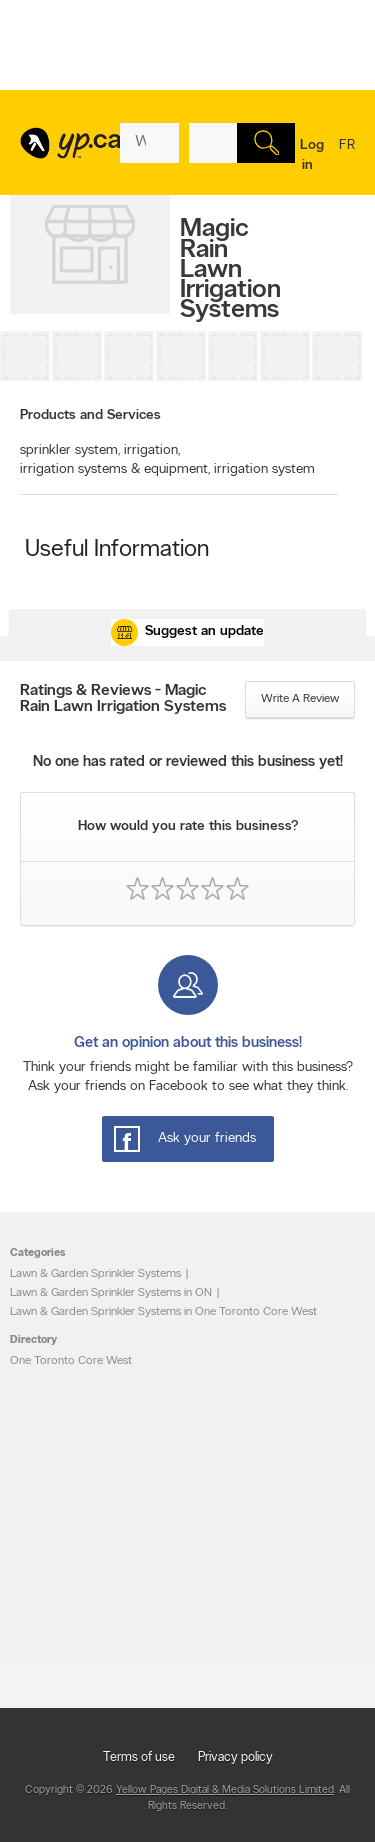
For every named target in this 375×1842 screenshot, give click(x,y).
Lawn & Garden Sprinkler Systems (95, 1274)
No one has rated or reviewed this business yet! (188, 762)
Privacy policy (235, 1757)
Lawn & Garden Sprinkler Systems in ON (111, 1293)
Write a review (300, 699)
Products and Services (90, 415)
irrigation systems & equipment (115, 469)
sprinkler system (70, 450)
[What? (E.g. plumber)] (149, 143)
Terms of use (139, 1757)
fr (347, 158)
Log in (312, 155)
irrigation (152, 450)
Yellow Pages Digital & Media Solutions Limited (225, 1790)
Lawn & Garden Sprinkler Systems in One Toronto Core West (163, 1312)
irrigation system (264, 469)
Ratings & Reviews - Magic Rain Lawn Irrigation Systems (123, 699)
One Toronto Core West (71, 1361)
